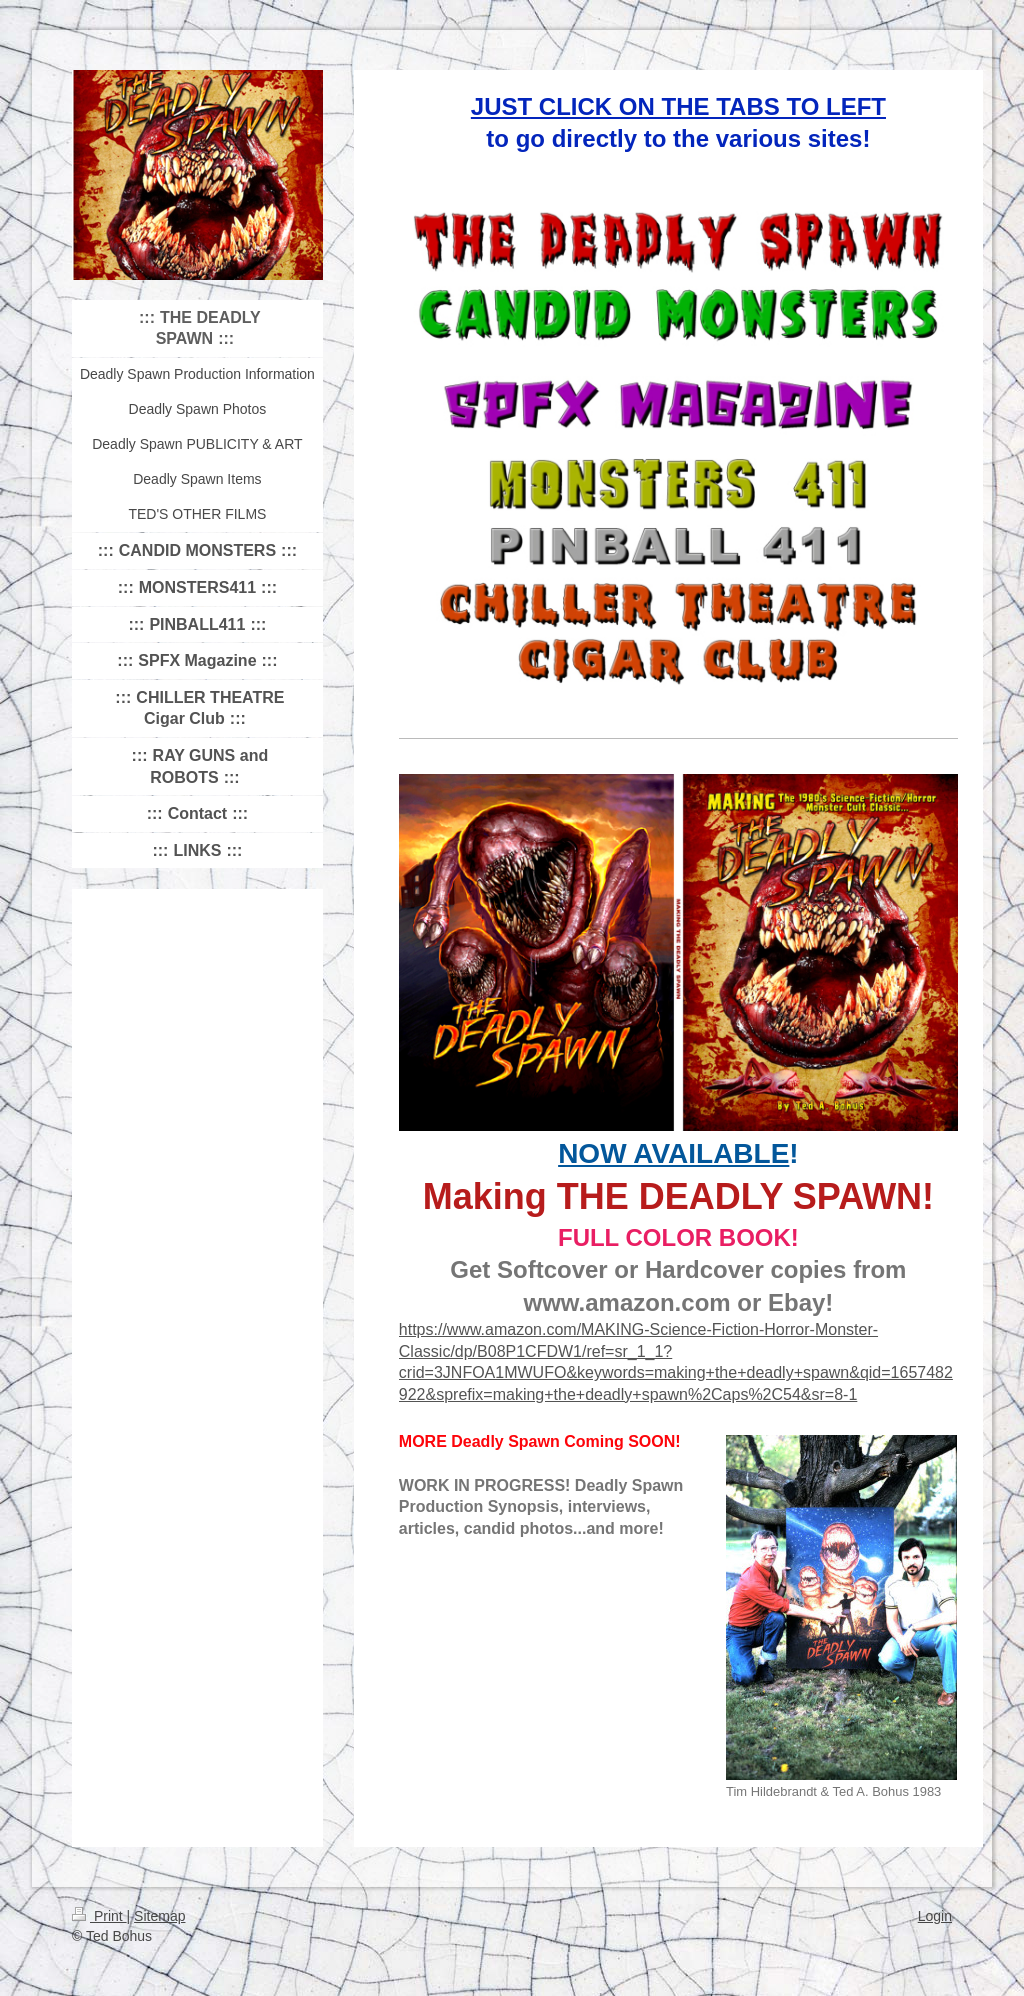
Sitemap (159, 1916)
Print (99, 1916)
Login (935, 1916)
